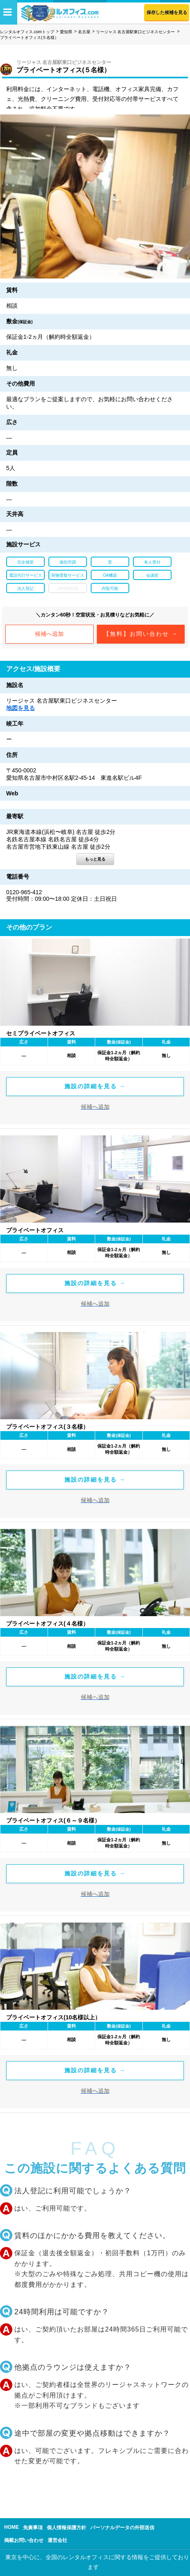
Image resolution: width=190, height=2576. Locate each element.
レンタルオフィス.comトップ (27, 32)
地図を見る (20, 708)
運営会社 (57, 2540)
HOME (11, 2527)
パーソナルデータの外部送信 (122, 2527)
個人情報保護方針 (66, 2527)
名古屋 (84, 32)
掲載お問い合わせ (23, 2540)
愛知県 (66, 32)
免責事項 (33, 2527)
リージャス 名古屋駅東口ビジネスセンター (135, 32)
